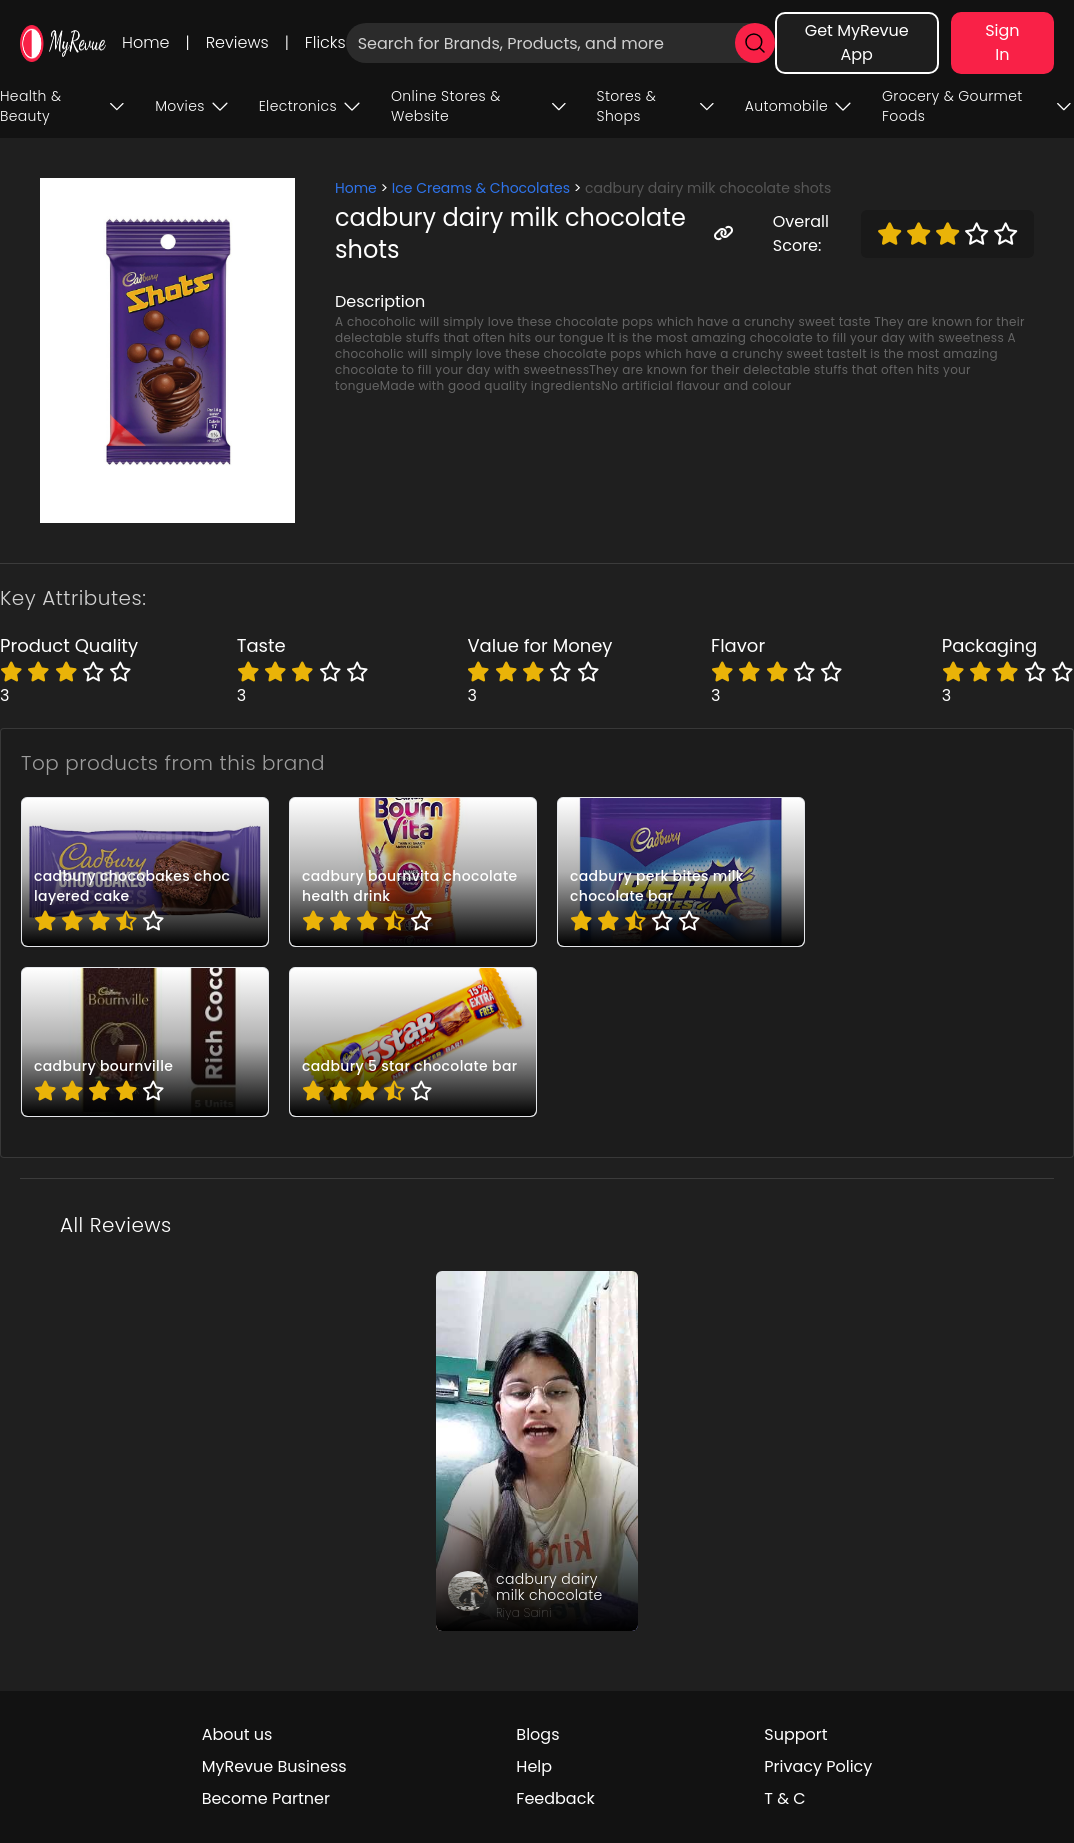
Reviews (237, 42)
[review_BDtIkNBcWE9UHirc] (537, 1451)
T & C (784, 1798)
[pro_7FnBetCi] (413, 872)
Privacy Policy (818, 1766)
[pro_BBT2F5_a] (681, 872)
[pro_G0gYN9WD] (145, 1042)
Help (534, 1766)
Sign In (1002, 42)
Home (145, 42)
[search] (755, 43)
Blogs (537, 1734)
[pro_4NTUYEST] (145, 872)
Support (795, 1734)
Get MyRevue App (857, 42)
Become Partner (266, 1798)
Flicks (325, 42)
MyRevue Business (274, 1766)
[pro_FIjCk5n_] (413, 1042)
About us (237, 1734)
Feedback (555, 1798)
